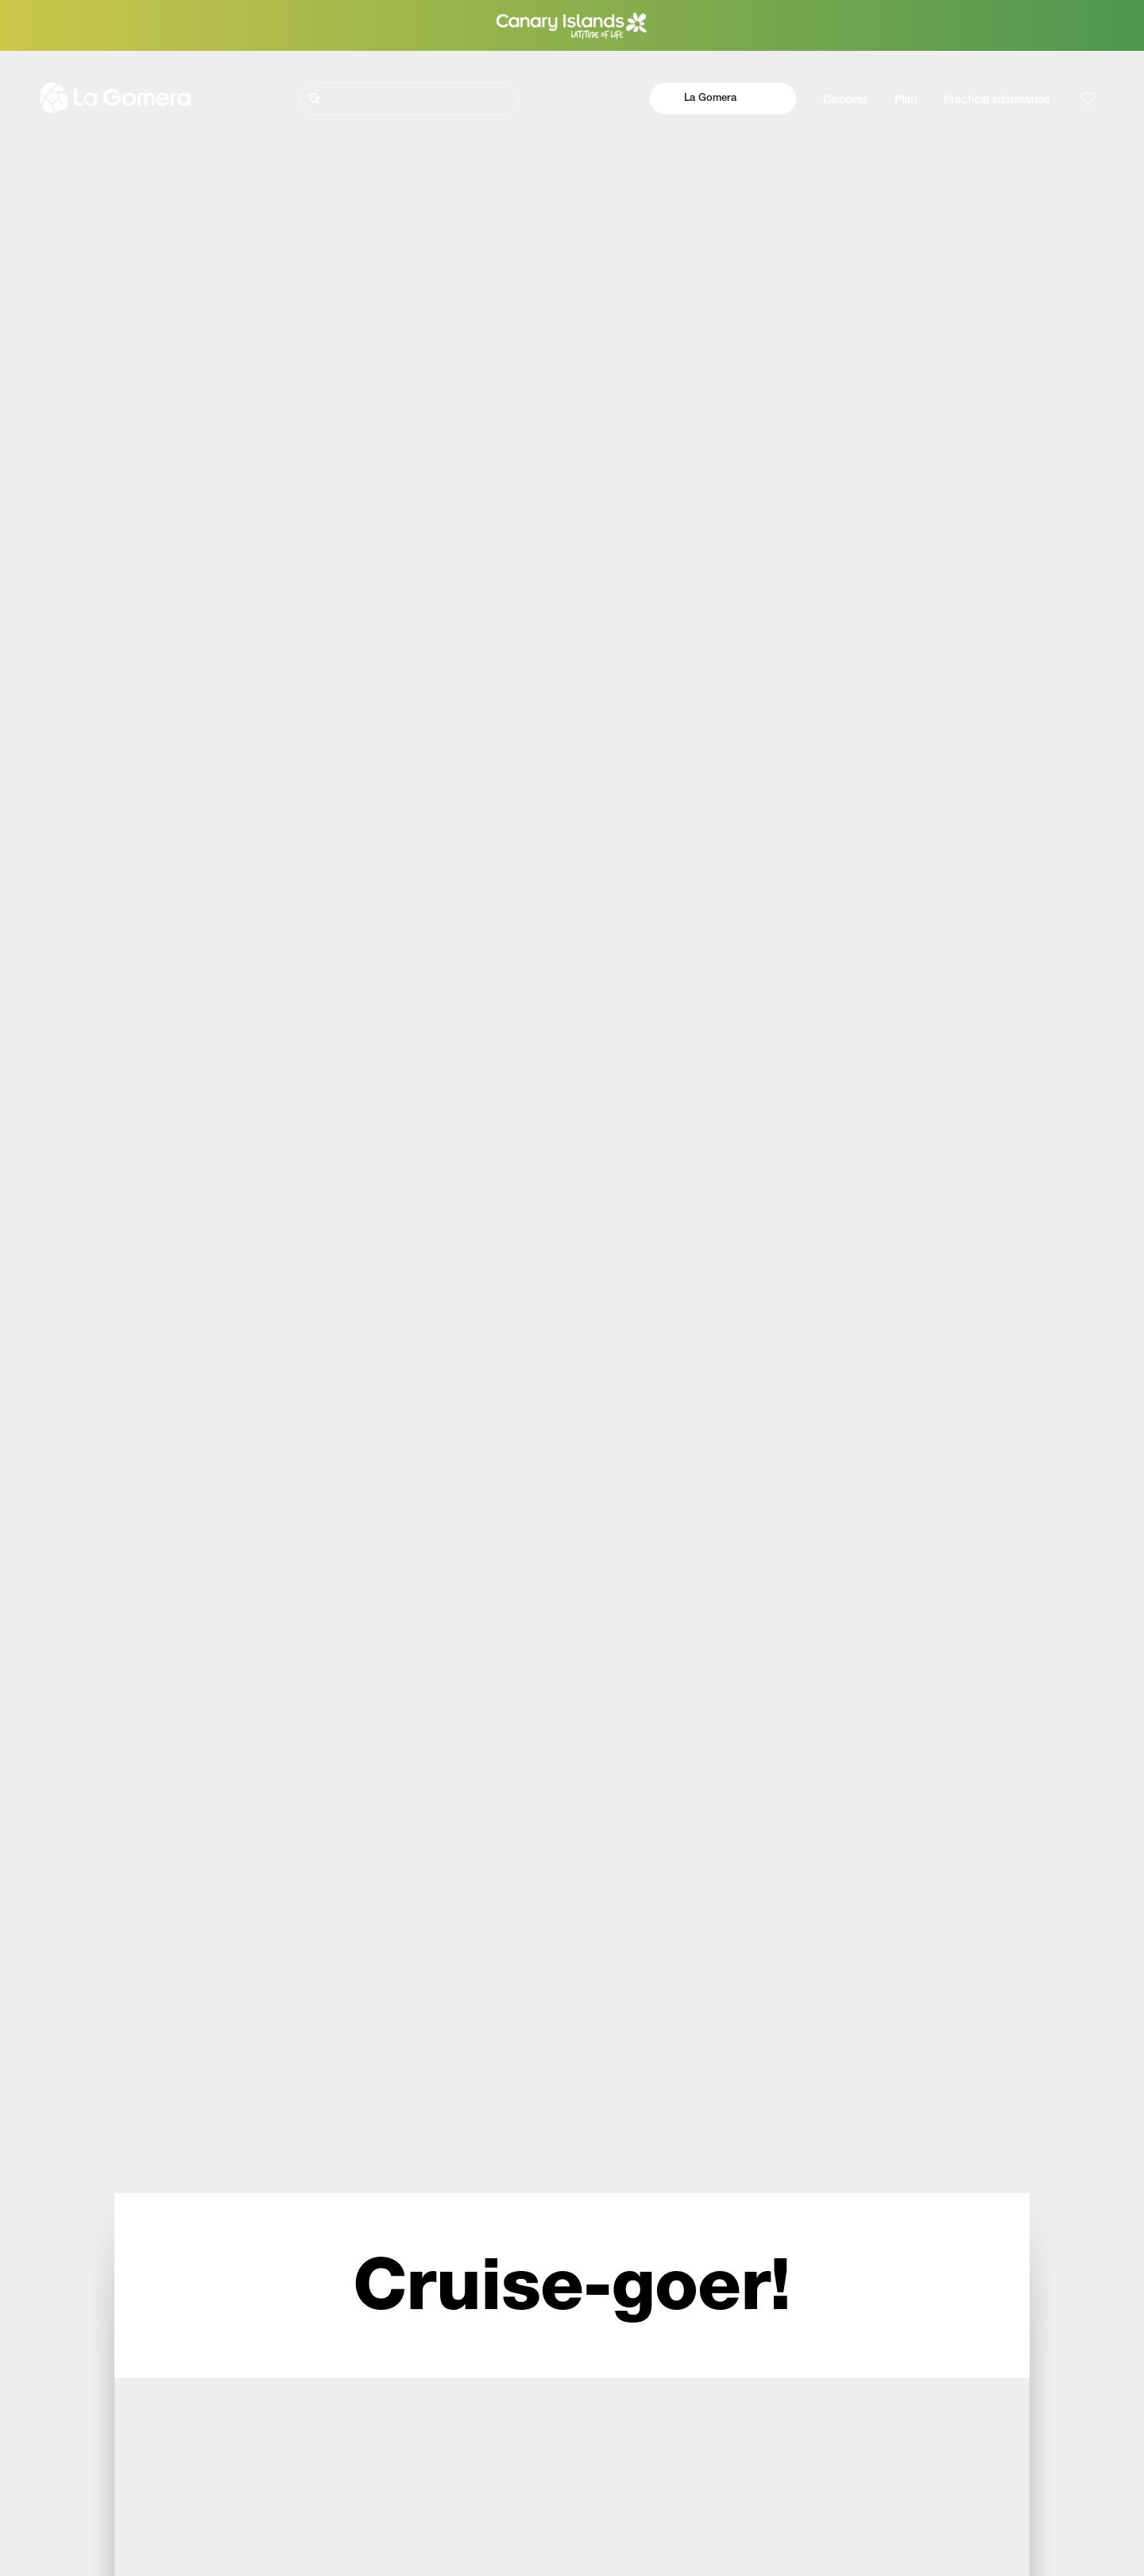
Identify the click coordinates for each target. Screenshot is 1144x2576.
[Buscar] (409, 99)
